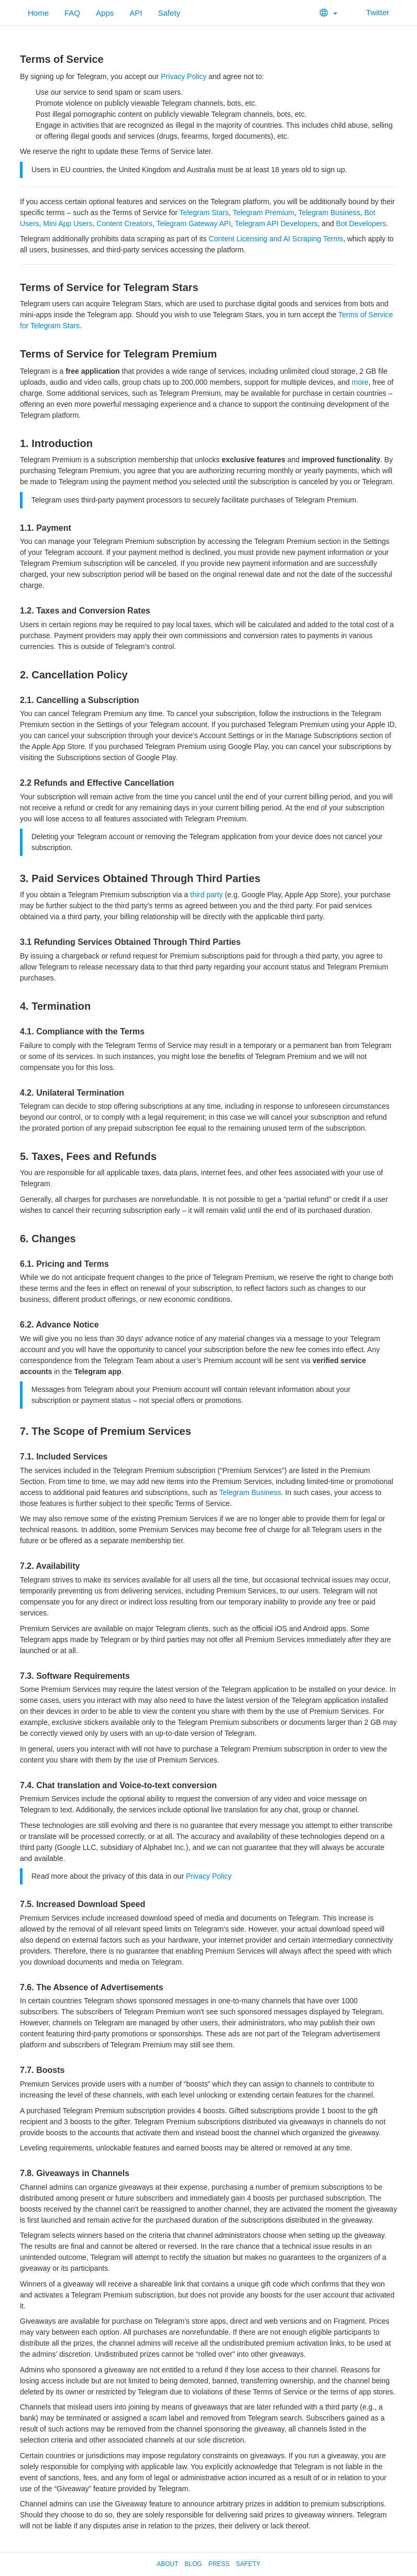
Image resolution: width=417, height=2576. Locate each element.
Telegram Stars (204, 212)
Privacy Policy (183, 76)
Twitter (371, 12)
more (360, 382)
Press (219, 2564)
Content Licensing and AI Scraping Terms (275, 239)
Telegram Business (329, 212)
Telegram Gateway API (193, 223)
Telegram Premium (263, 212)
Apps (105, 12)
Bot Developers (361, 223)
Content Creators (124, 223)
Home (38, 12)
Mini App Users (67, 223)
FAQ (72, 12)
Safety (169, 12)
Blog (193, 2564)
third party (206, 894)
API (135, 12)
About (167, 2564)
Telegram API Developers (276, 223)
